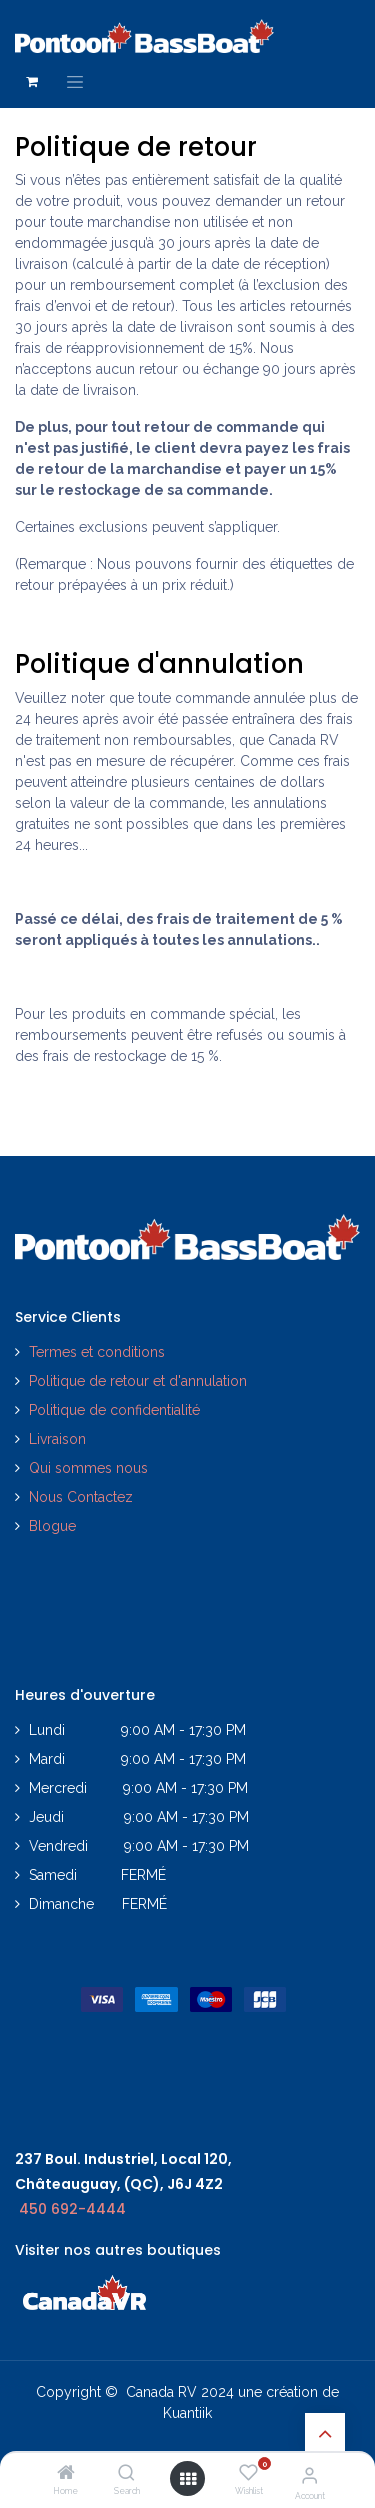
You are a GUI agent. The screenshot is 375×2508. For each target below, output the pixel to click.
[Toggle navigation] (75, 82)
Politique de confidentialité (116, 1410)
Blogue (52, 1526)
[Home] (66, 2474)
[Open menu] (188, 2479)
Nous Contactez (81, 1497)
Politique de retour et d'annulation (138, 1381)
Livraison (57, 1439)
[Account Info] (309, 2475)
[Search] (126, 2474)
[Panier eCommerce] (32, 82)
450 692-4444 (72, 2209)
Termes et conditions (97, 1352)
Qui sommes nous (88, 1468)
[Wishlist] (248, 2473)
